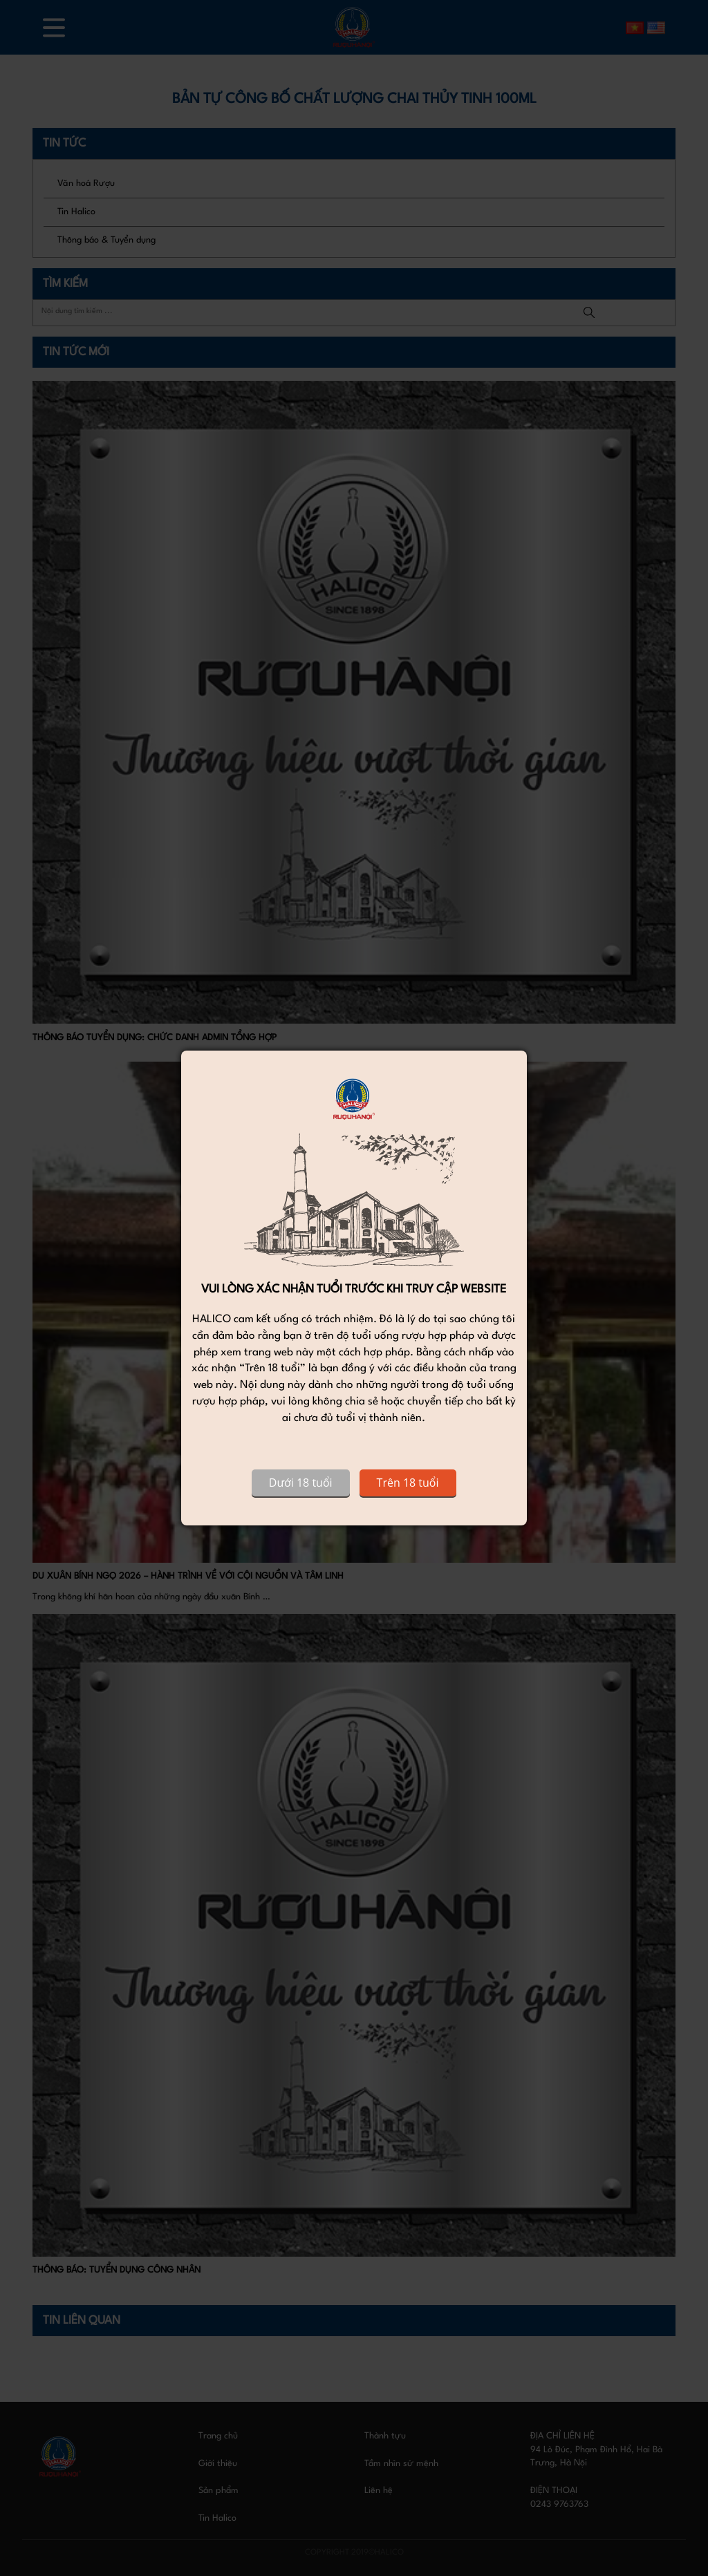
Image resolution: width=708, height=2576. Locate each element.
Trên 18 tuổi (408, 1482)
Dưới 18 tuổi (301, 1482)
